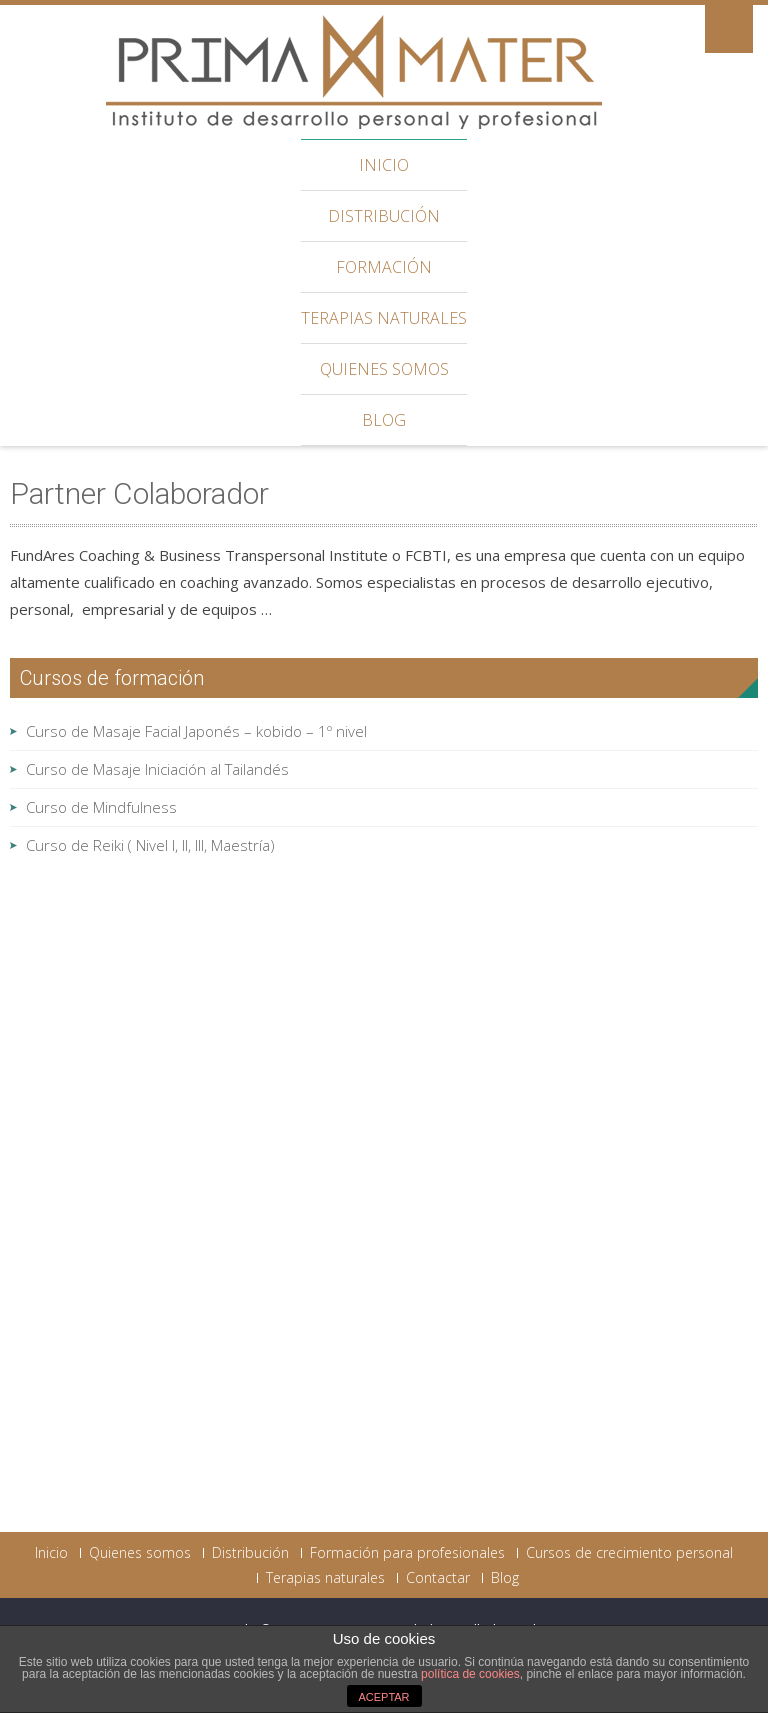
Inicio (384, 165)
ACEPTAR (383, 1697)
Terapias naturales (384, 318)
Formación (384, 267)
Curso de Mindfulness (101, 807)
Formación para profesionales (407, 1553)
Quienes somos (384, 369)
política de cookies (470, 1674)
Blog (384, 420)
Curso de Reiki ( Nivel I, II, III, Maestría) (150, 845)
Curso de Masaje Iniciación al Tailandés (157, 769)
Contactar (438, 1578)
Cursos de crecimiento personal (629, 1553)
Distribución (384, 216)
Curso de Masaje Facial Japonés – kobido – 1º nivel (196, 731)
